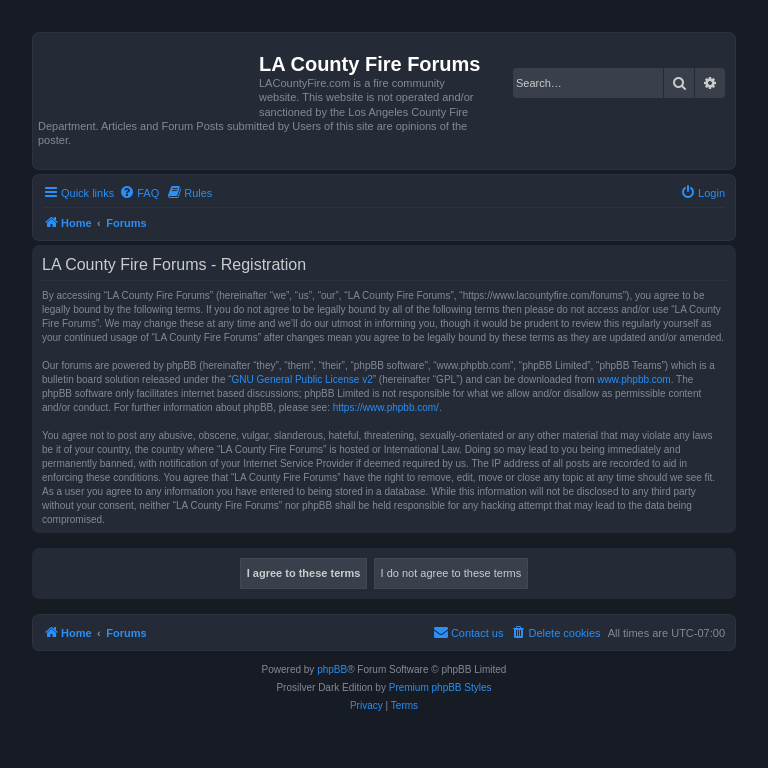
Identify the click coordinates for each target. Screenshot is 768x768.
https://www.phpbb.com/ (386, 407)
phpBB (332, 669)
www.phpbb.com (633, 379)
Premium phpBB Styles (440, 687)
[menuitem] (139, 193)
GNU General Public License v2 (302, 379)
